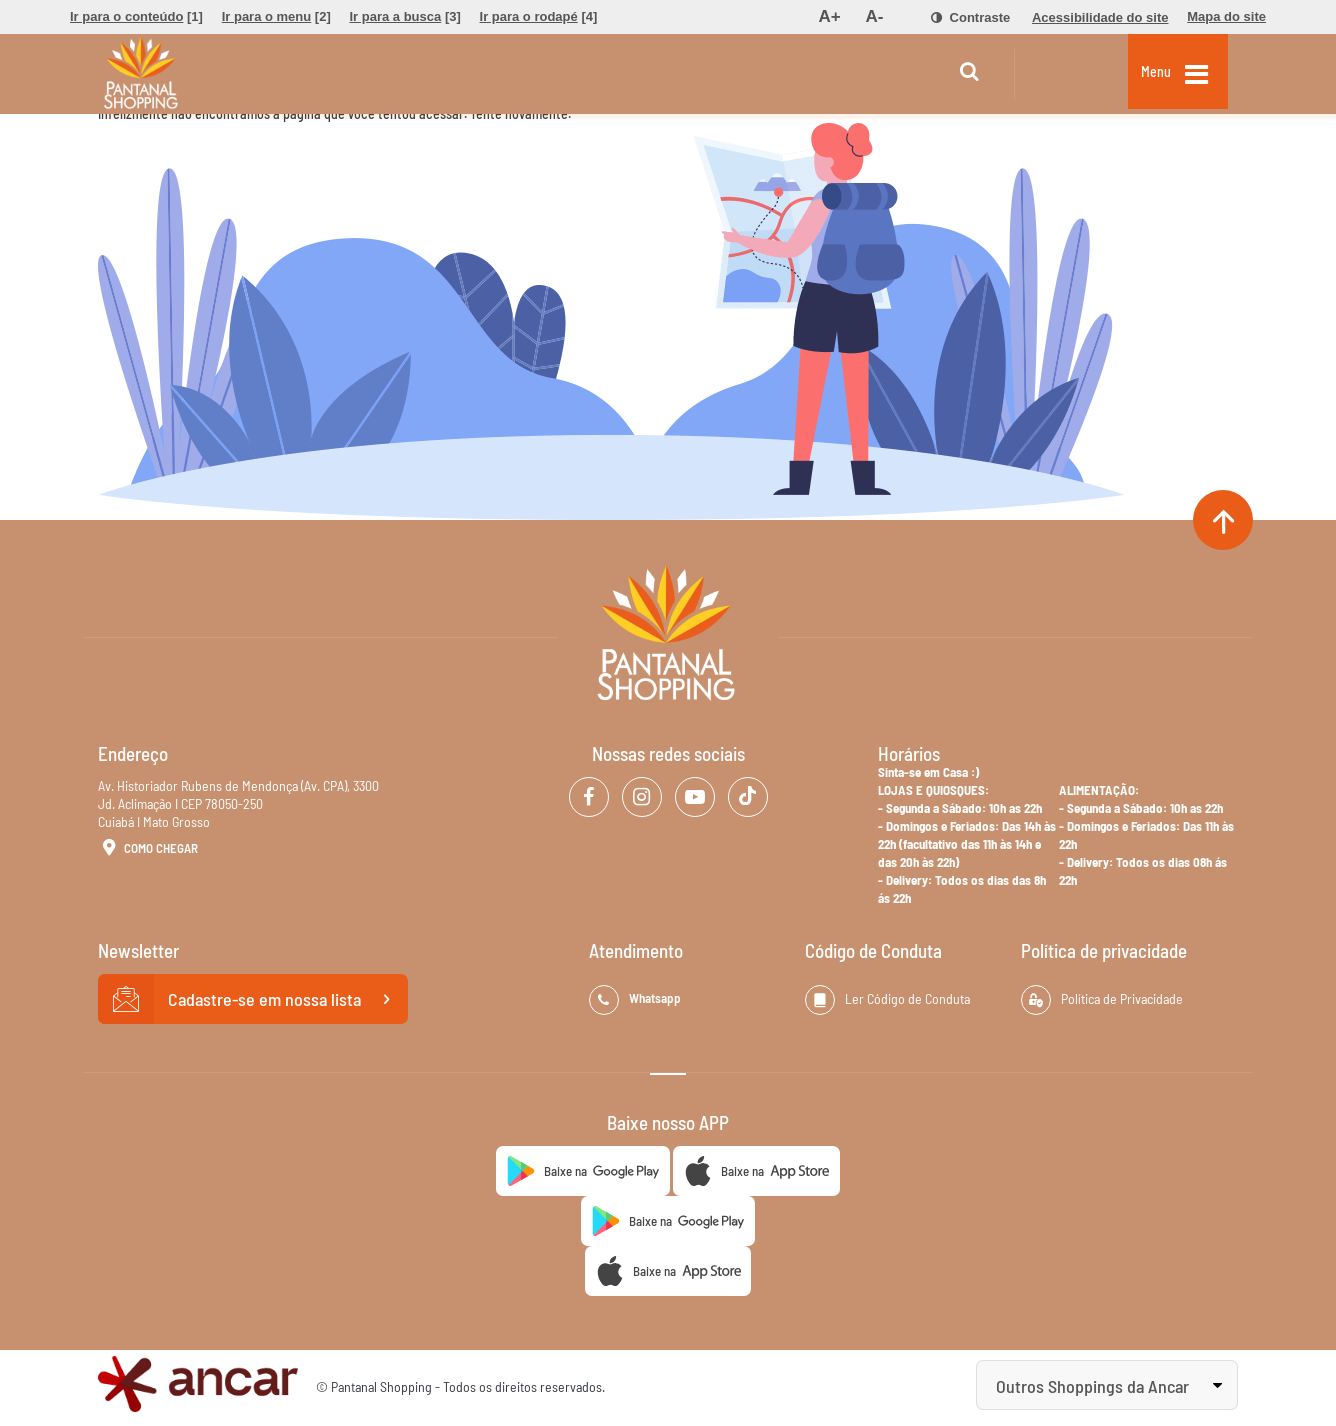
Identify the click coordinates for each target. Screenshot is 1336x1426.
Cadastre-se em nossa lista (253, 999)
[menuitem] (136, 17)
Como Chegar (148, 849)
